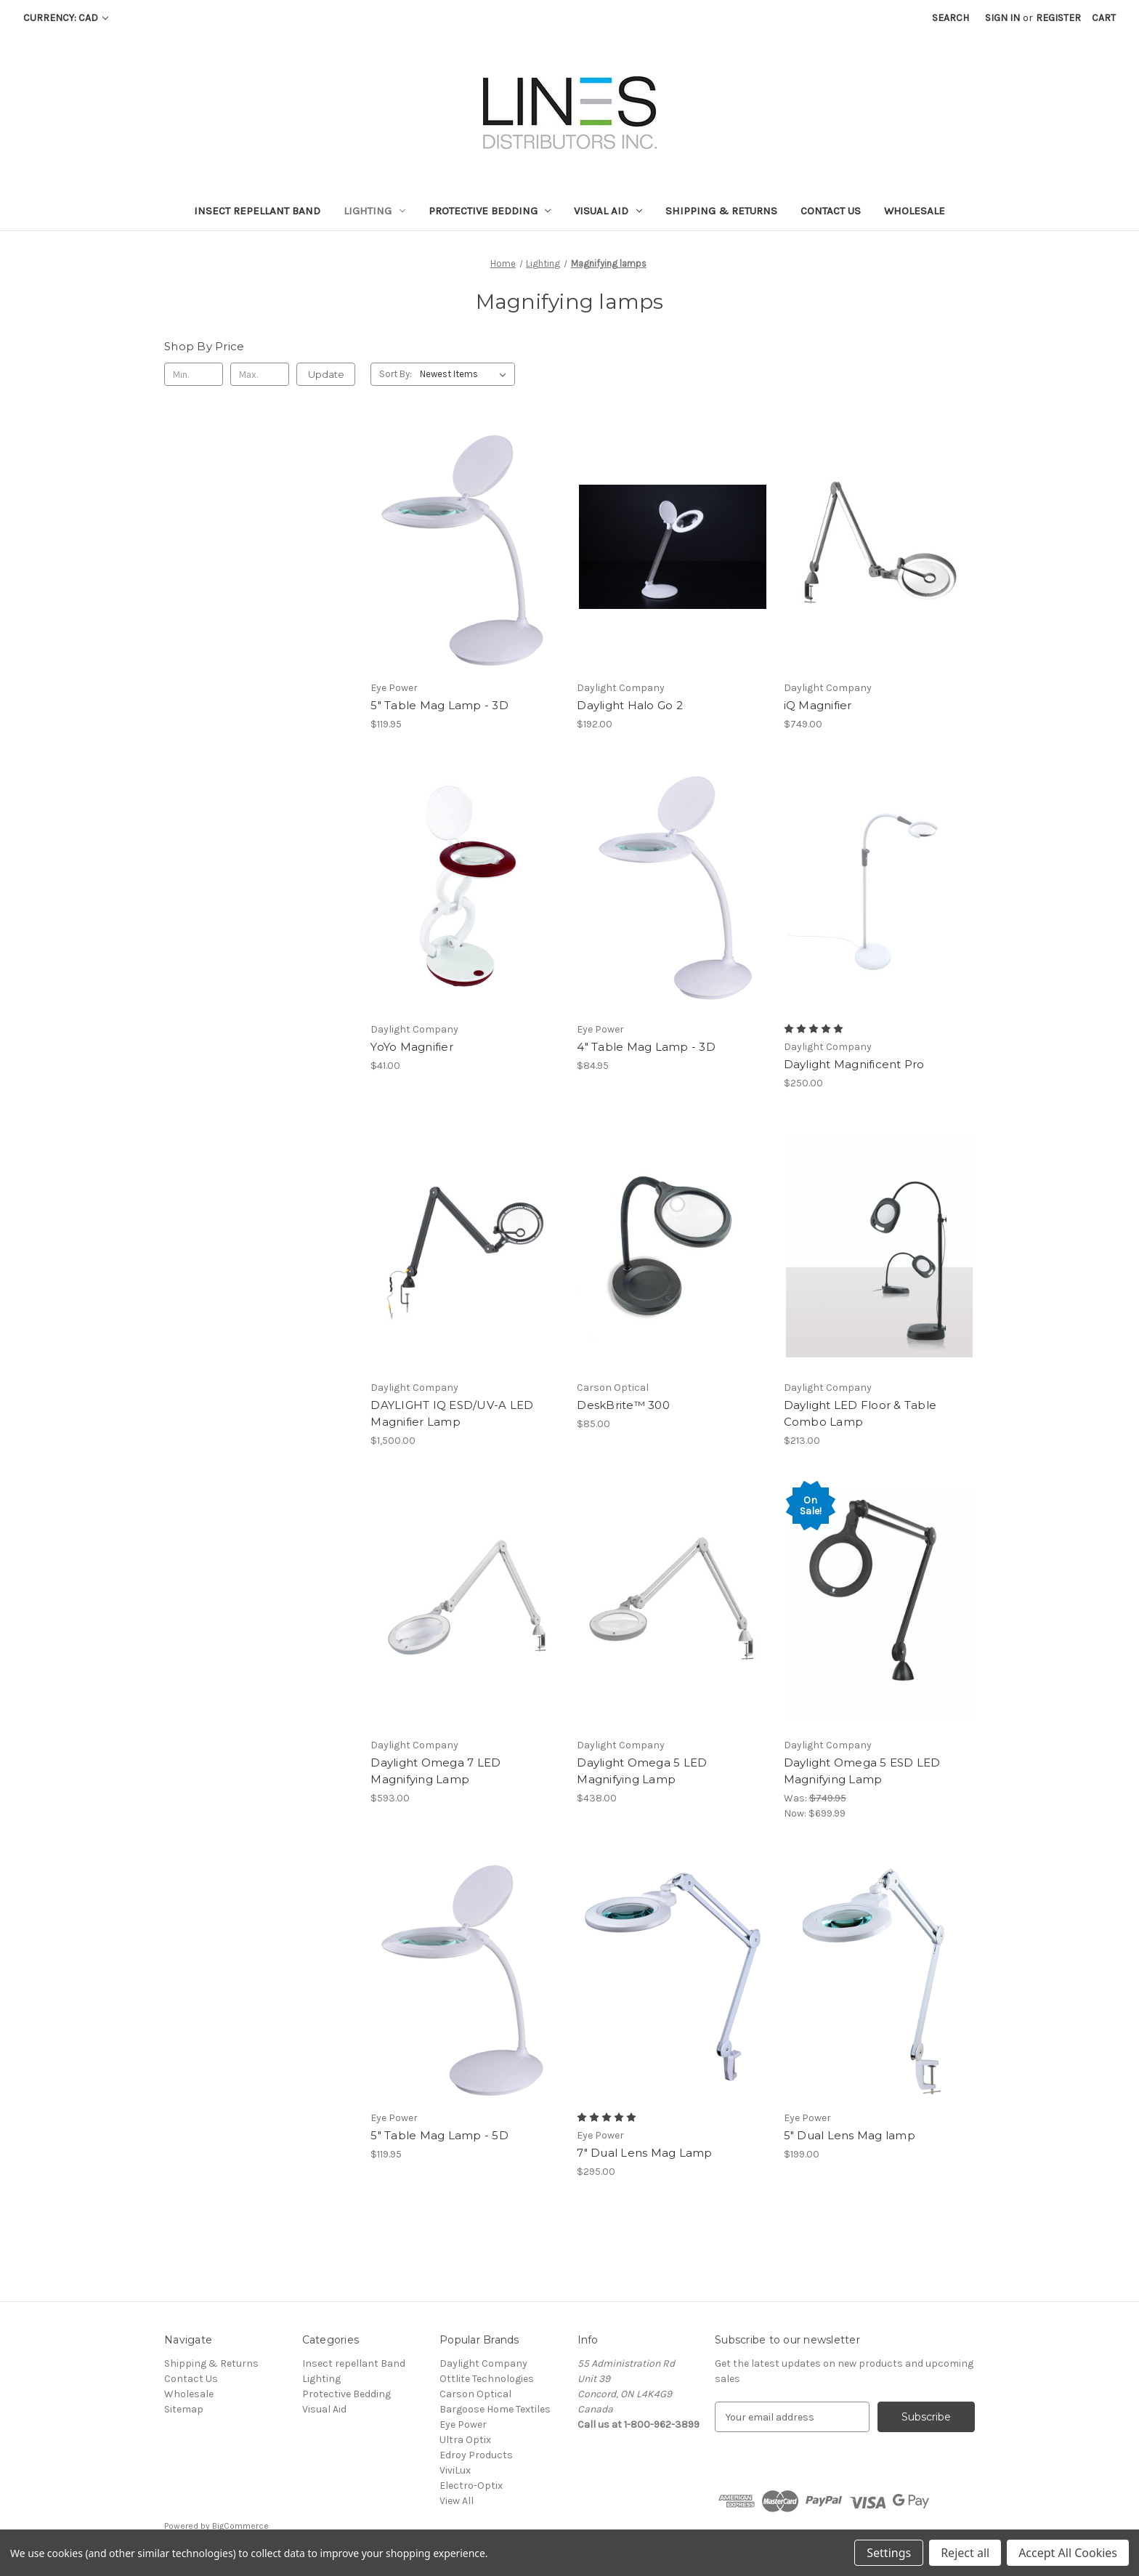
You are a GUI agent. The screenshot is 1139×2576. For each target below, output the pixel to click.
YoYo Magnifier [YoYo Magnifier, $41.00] (411, 1047)
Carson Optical (475, 2394)
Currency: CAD (65, 18)
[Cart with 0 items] (1104, 18)
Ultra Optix (465, 2440)
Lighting (374, 210)
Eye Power (463, 2424)
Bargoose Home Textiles (495, 2409)
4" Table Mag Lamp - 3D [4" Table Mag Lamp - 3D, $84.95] (646, 1047)
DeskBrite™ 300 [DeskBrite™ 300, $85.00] (623, 1405)
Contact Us (830, 210)
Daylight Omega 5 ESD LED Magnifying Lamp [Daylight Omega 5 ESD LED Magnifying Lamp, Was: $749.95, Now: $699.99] (862, 1771)
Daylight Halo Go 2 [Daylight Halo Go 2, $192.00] (630, 705)
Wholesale (914, 210)
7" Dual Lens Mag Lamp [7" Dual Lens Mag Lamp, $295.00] (644, 2153)
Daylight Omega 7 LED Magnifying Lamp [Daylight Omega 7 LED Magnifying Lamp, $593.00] (435, 1771)
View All (456, 2501)
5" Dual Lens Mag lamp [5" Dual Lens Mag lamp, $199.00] (849, 2135)
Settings (889, 2553)
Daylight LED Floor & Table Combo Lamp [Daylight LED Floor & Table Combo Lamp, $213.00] (860, 1413)
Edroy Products (476, 2455)
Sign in (1002, 18)
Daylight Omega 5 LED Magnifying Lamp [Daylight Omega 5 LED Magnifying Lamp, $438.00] (642, 1771)
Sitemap (183, 2409)
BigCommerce (240, 2526)
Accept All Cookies (1067, 2553)
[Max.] (259, 374)
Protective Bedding (490, 210)
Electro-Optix (471, 2485)
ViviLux (455, 2470)
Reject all (965, 2553)
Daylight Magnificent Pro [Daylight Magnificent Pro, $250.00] (854, 1064)
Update (326, 374)
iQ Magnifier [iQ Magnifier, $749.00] (818, 705)
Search (950, 18)
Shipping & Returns (721, 210)
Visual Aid (608, 210)
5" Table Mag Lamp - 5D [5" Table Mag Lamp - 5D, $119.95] (439, 2135)
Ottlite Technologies (486, 2379)
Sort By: (395, 373)
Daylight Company (483, 2363)
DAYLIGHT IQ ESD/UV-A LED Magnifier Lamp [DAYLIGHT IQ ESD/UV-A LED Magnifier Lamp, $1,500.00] (451, 1413)
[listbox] (466, 374)
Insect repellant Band (257, 210)
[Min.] (193, 374)
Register (1058, 18)
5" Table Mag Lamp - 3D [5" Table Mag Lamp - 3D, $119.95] (439, 705)
